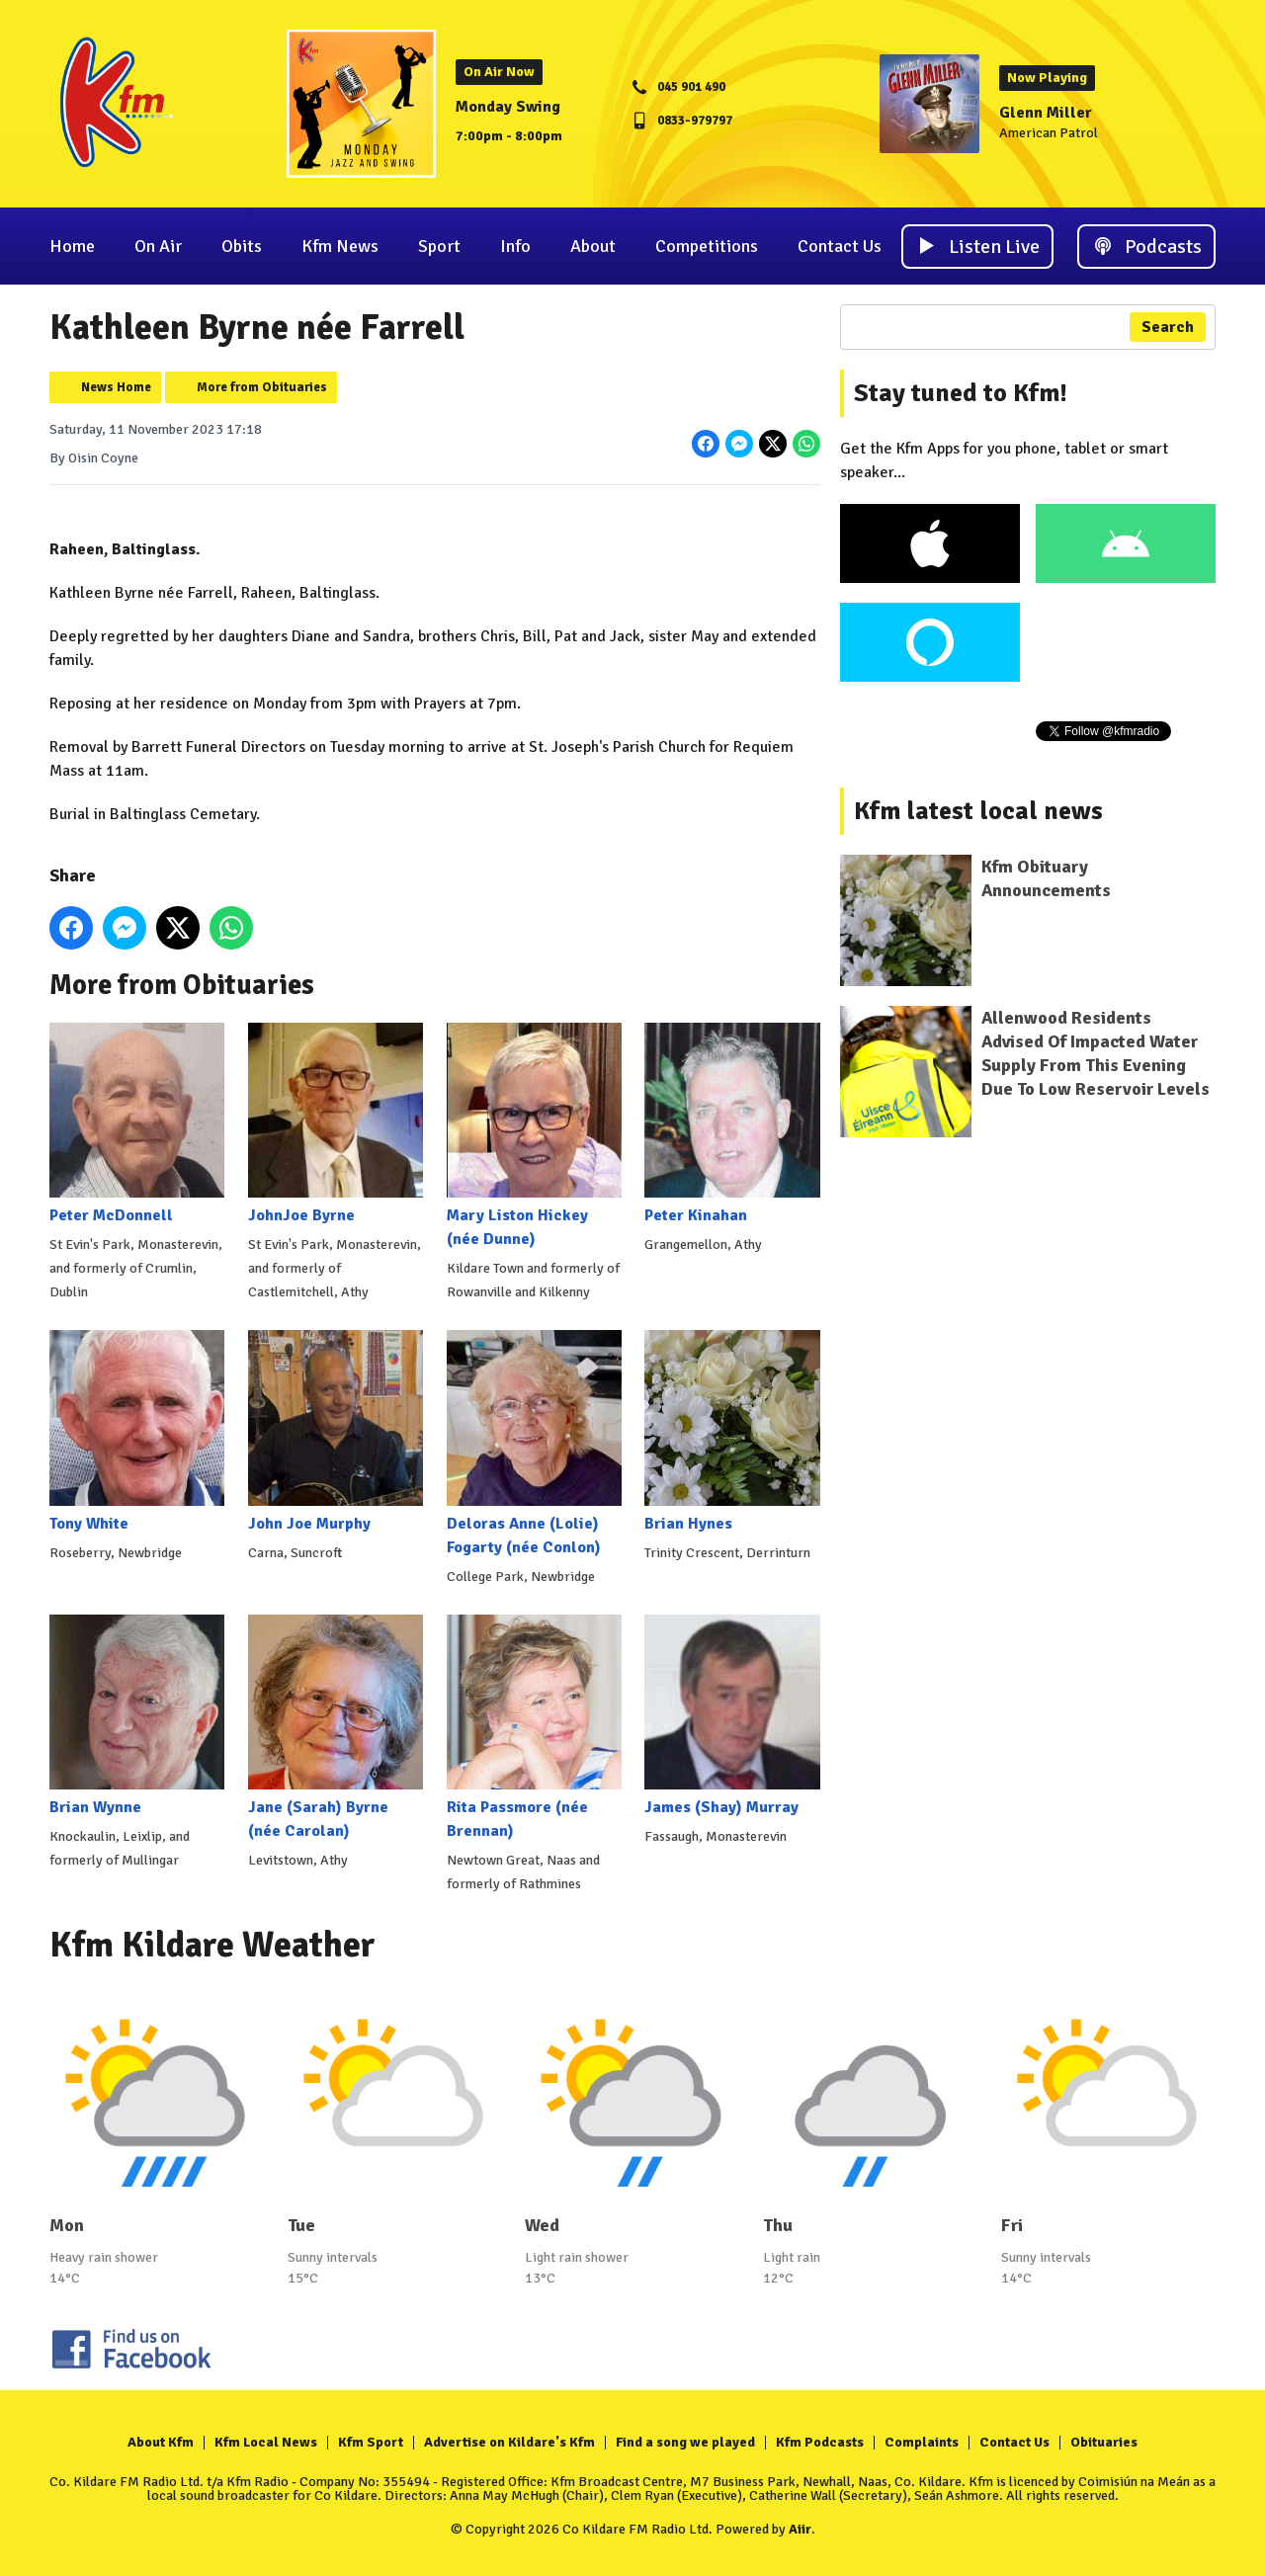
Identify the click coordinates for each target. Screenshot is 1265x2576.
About (593, 246)
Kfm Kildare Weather (212, 1945)
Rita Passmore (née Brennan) (534, 1728)
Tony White (136, 1431)
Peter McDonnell (136, 1124)
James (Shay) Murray (731, 1716)
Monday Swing (508, 107)
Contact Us (840, 246)
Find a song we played (685, 2442)
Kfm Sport (370, 2442)
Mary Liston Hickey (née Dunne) (534, 1136)
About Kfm (160, 2442)
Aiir (800, 2529)
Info (515, 246)
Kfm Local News (265, 2442)
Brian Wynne (136, 1716)
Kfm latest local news (978, 811)
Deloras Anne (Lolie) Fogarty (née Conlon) (534, 1443)
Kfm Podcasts (820, 2442)
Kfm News (340, 246)
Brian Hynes (731, 1431)
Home (72, 246)
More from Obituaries (262, 387)
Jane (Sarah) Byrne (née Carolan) (335, 1728)
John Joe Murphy (335, 1431)
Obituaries (1104, 2442)
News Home (116, 387)
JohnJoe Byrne (335, 1124)
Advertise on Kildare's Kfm (509, 2442)
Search (1167, 327)
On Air (158, 246)
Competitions (706, 246)
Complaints (922, 2442)
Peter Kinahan (731, 1124)
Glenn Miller (1045, 113)
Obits (241, 246)
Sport (439, 246)
